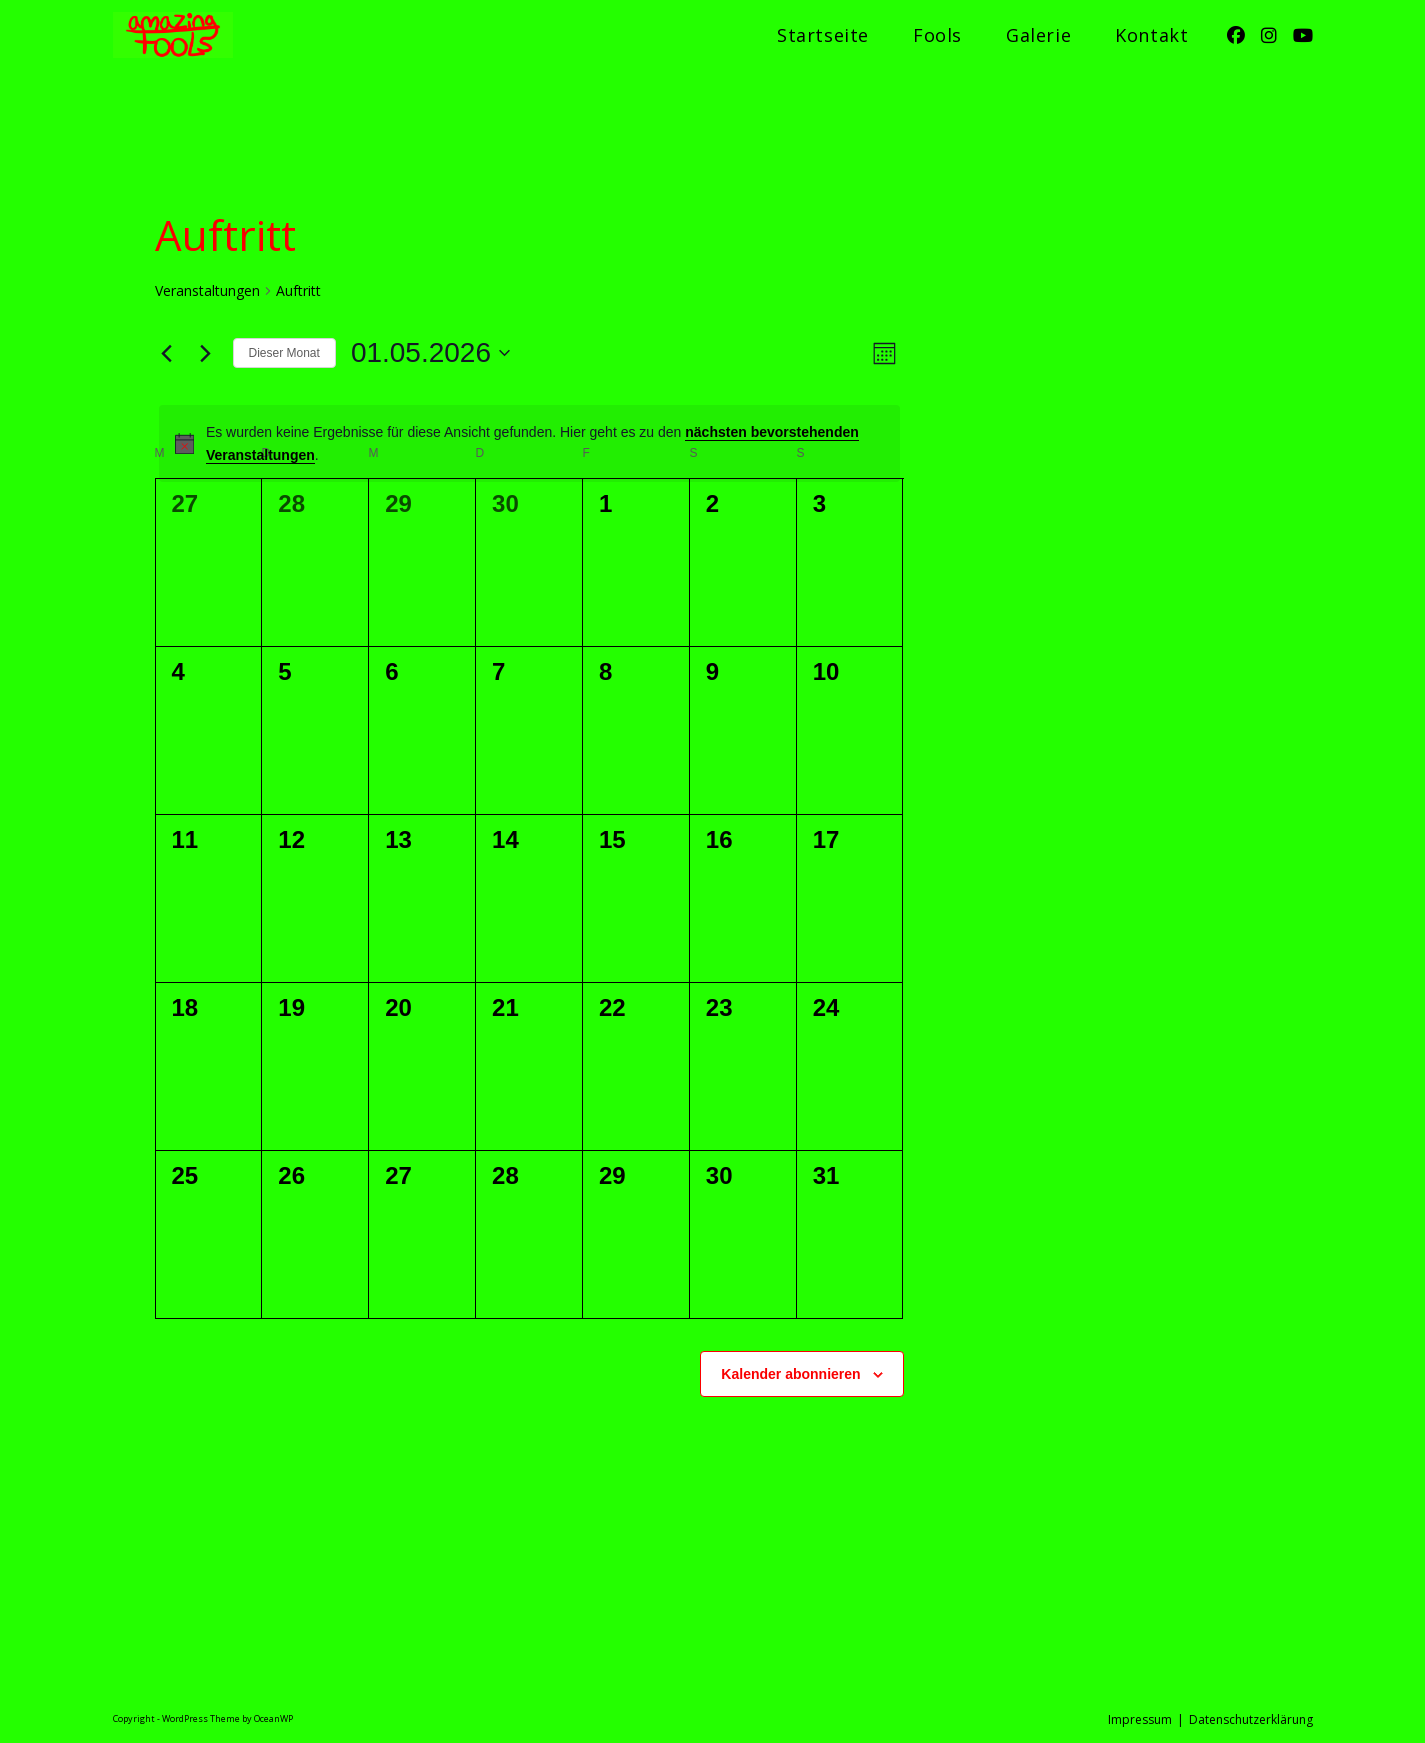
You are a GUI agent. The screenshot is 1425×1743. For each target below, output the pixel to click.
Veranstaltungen (207, 290)
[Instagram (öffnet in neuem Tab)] (1269, 35)
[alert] (529, 443)
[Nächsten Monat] (206, 353)
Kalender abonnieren (790, 1374)
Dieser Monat (284, 353)
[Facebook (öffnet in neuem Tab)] (1236, 35)
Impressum (1140, 1719)
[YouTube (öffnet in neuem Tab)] (1303, 35)
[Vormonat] (167, 353)
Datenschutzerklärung (1251, 1719)
